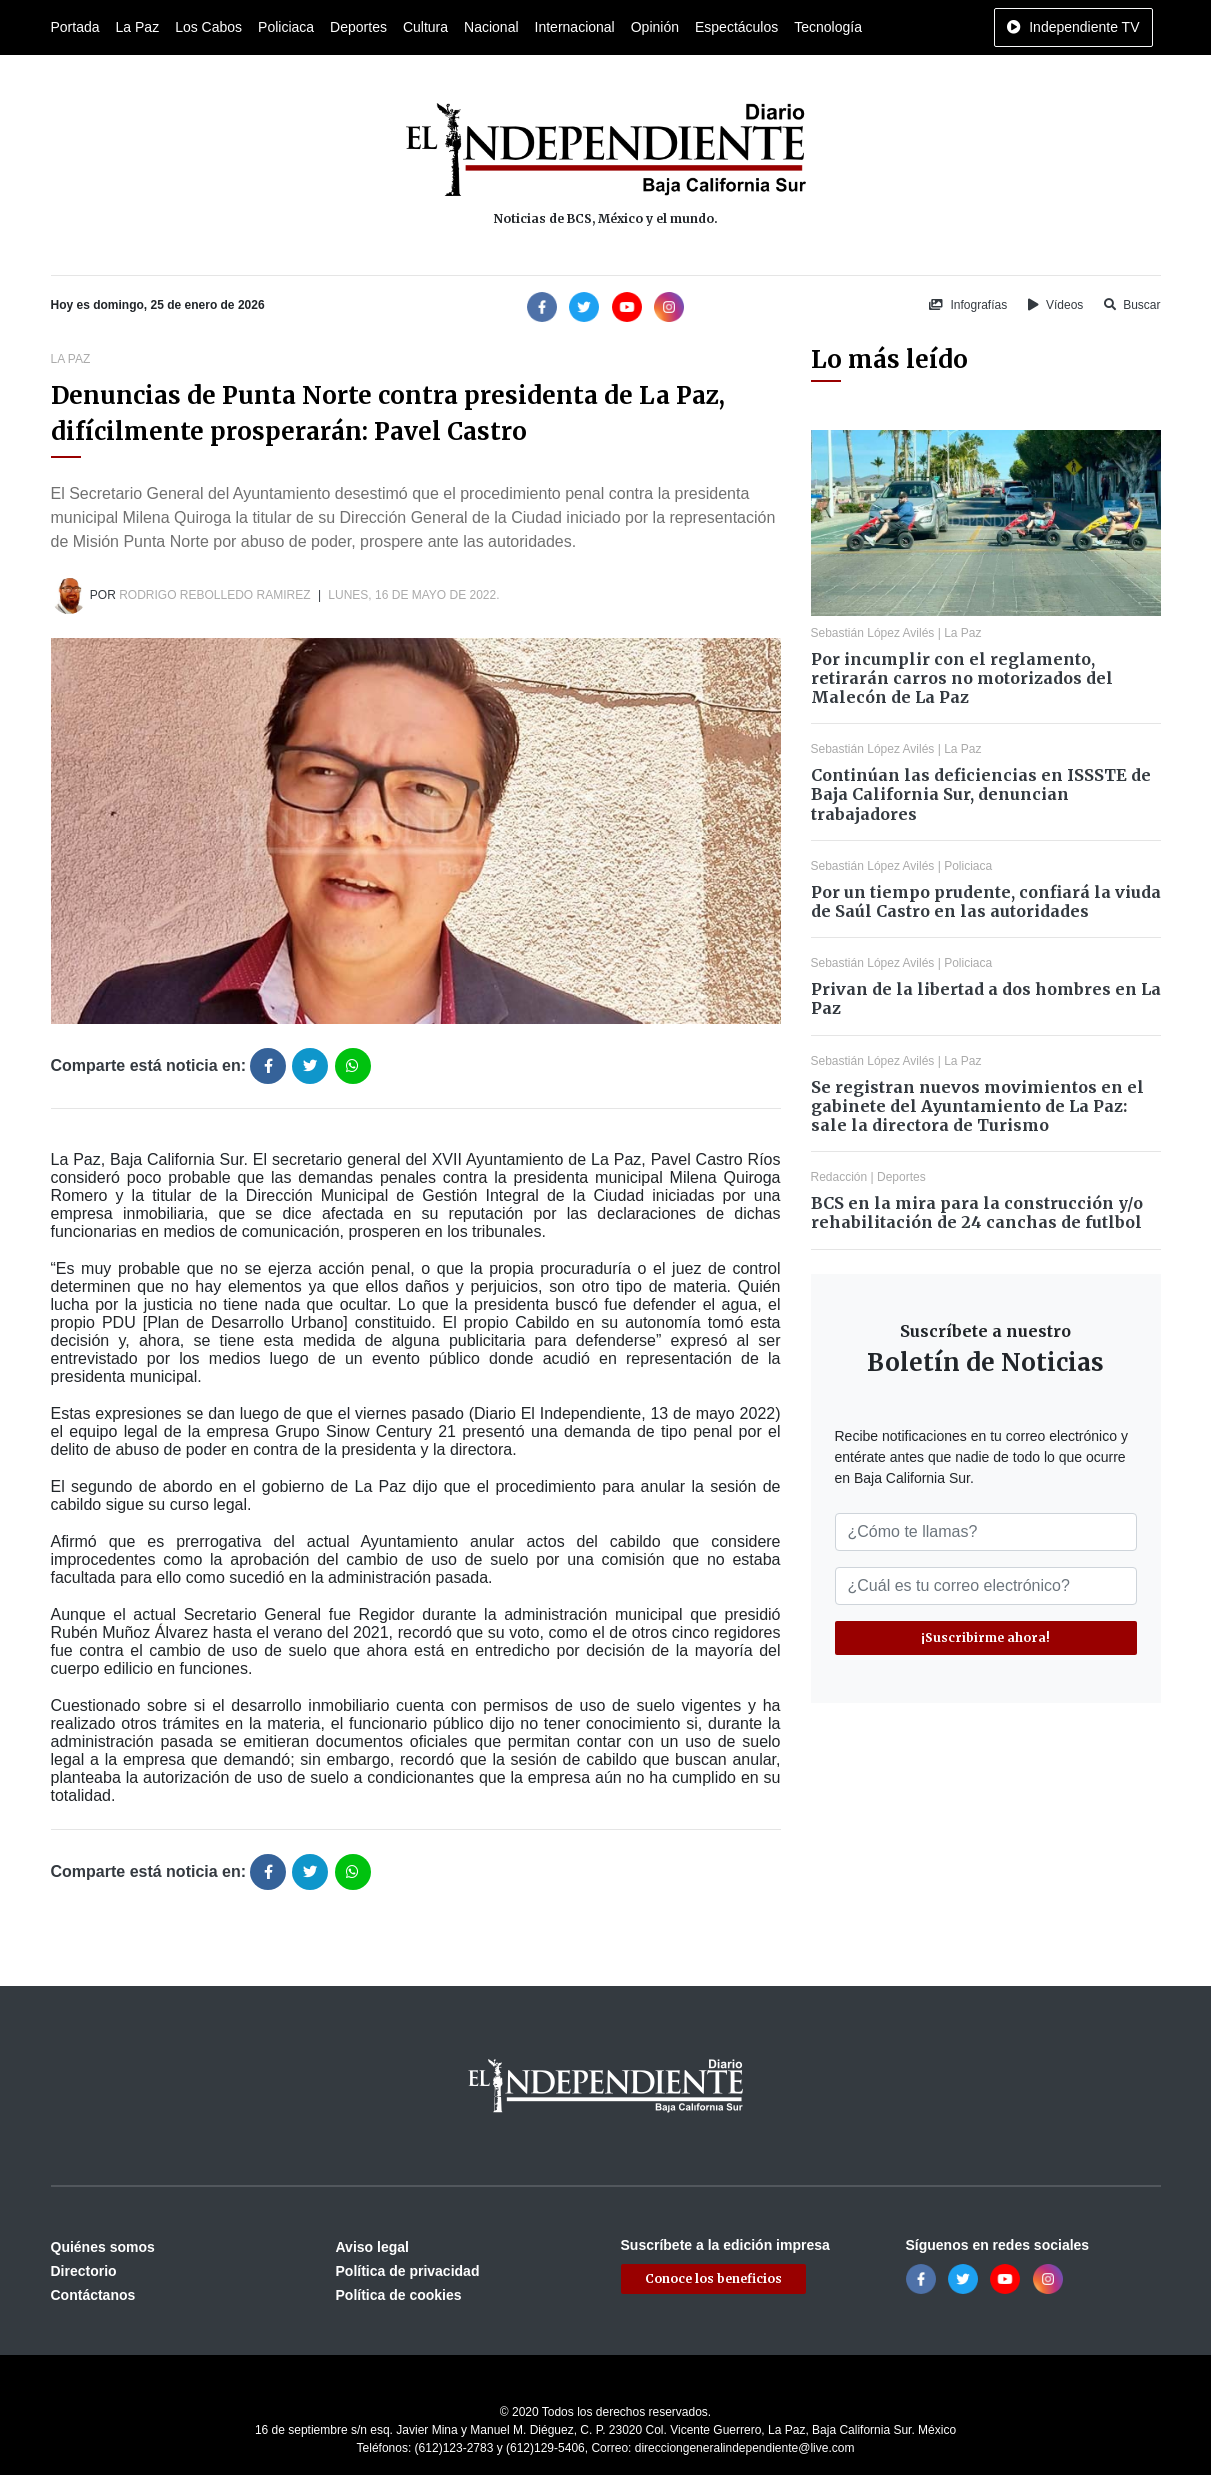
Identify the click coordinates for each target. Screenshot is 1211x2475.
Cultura (425, 27)
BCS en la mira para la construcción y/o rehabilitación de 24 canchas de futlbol (977, 1212)
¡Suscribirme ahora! (985, 1637)
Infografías (968, 305)
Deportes (358, 27)
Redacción (839, 1177)
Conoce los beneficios (713, 2278)
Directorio (84, 2271)
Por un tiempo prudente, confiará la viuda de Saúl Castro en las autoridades (986, 901)
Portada (75, 27)
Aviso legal (372, 2247)
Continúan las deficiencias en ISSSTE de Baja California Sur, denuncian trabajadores (981, 794)
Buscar (1132, 305)
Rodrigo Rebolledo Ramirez (214, 595)
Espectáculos (736, 27)
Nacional (491, 27)
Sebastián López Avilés (873, 633)
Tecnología (828, 27)
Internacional (575, 27)
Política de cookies (399, 2295)
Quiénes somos (103, 2247)
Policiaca (286, 27)
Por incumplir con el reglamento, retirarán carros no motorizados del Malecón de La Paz (962, 678)
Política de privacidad (408, 2271)
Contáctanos (93, 2295)
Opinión (655, 27)
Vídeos (1056, 305)
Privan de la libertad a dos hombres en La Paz (986, 998)
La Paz (138, 27)
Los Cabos (208, 27)
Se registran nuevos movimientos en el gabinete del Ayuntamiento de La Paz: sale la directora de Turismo (977, 1106)
